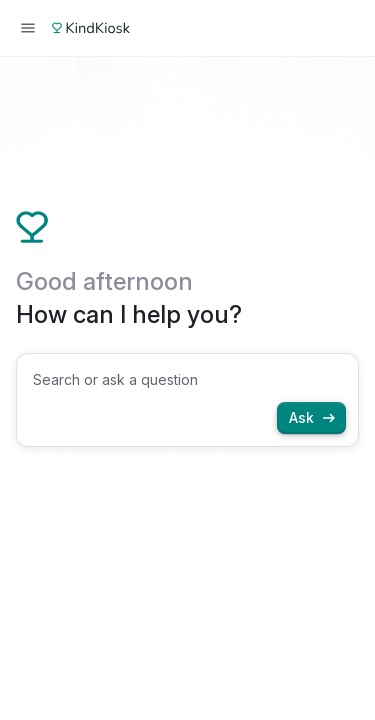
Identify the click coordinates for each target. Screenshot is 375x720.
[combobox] (187, 400)
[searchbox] (189, 380)
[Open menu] (28, 28)
